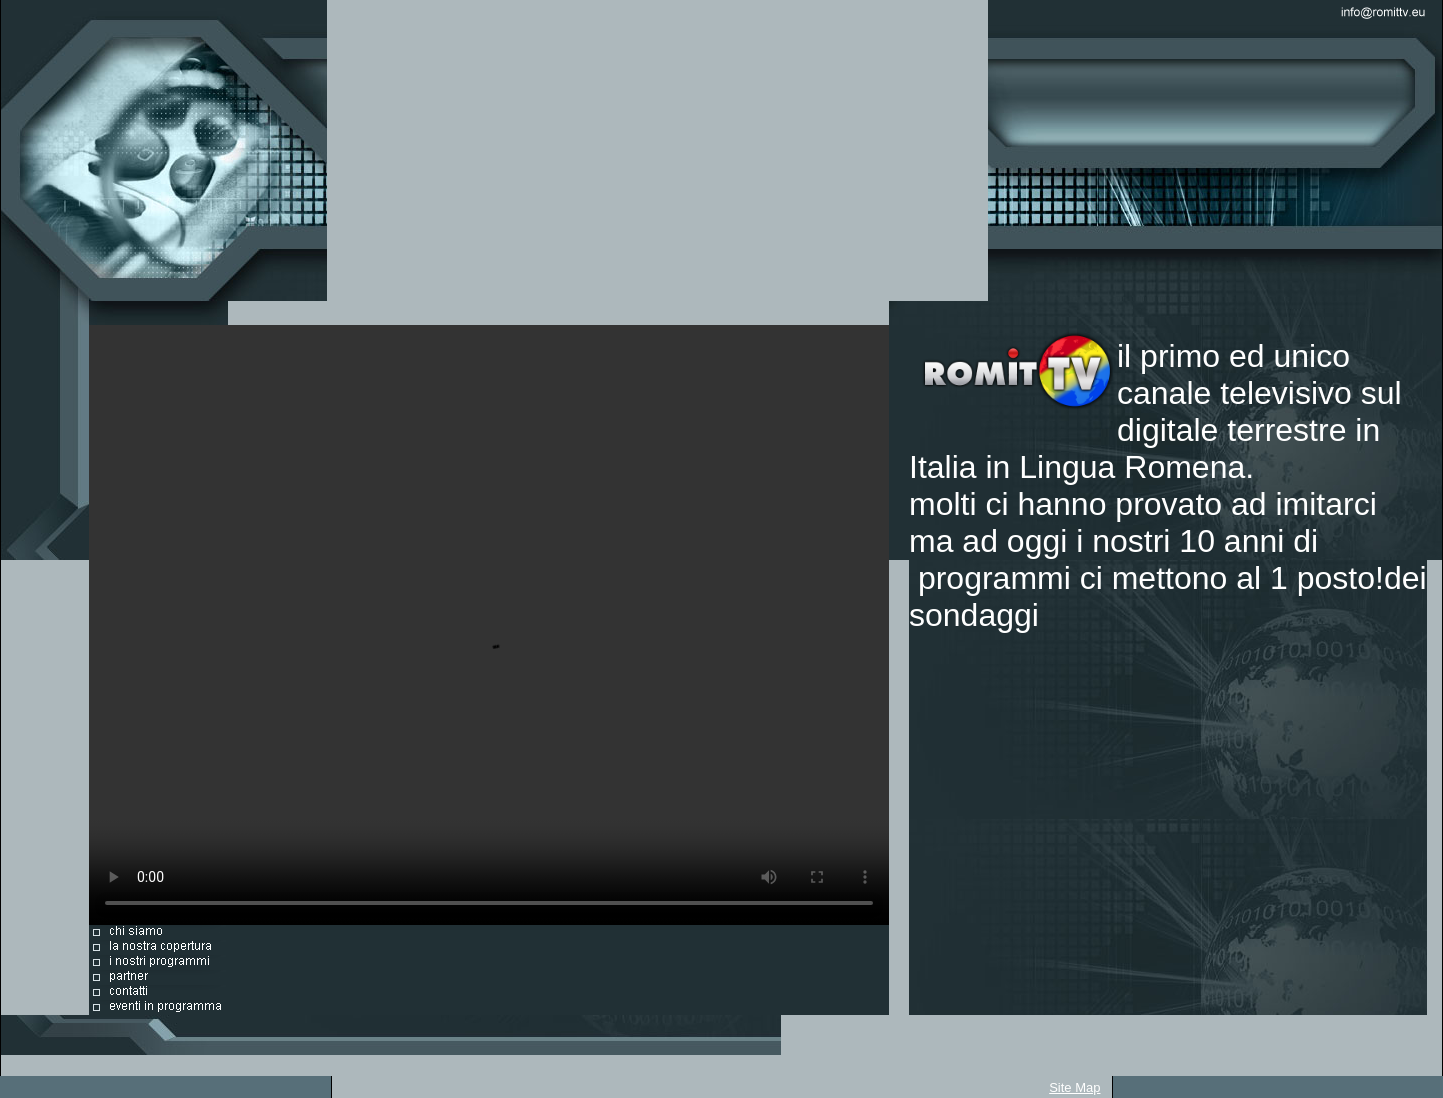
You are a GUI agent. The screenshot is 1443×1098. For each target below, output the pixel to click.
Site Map (1074, 1087)
